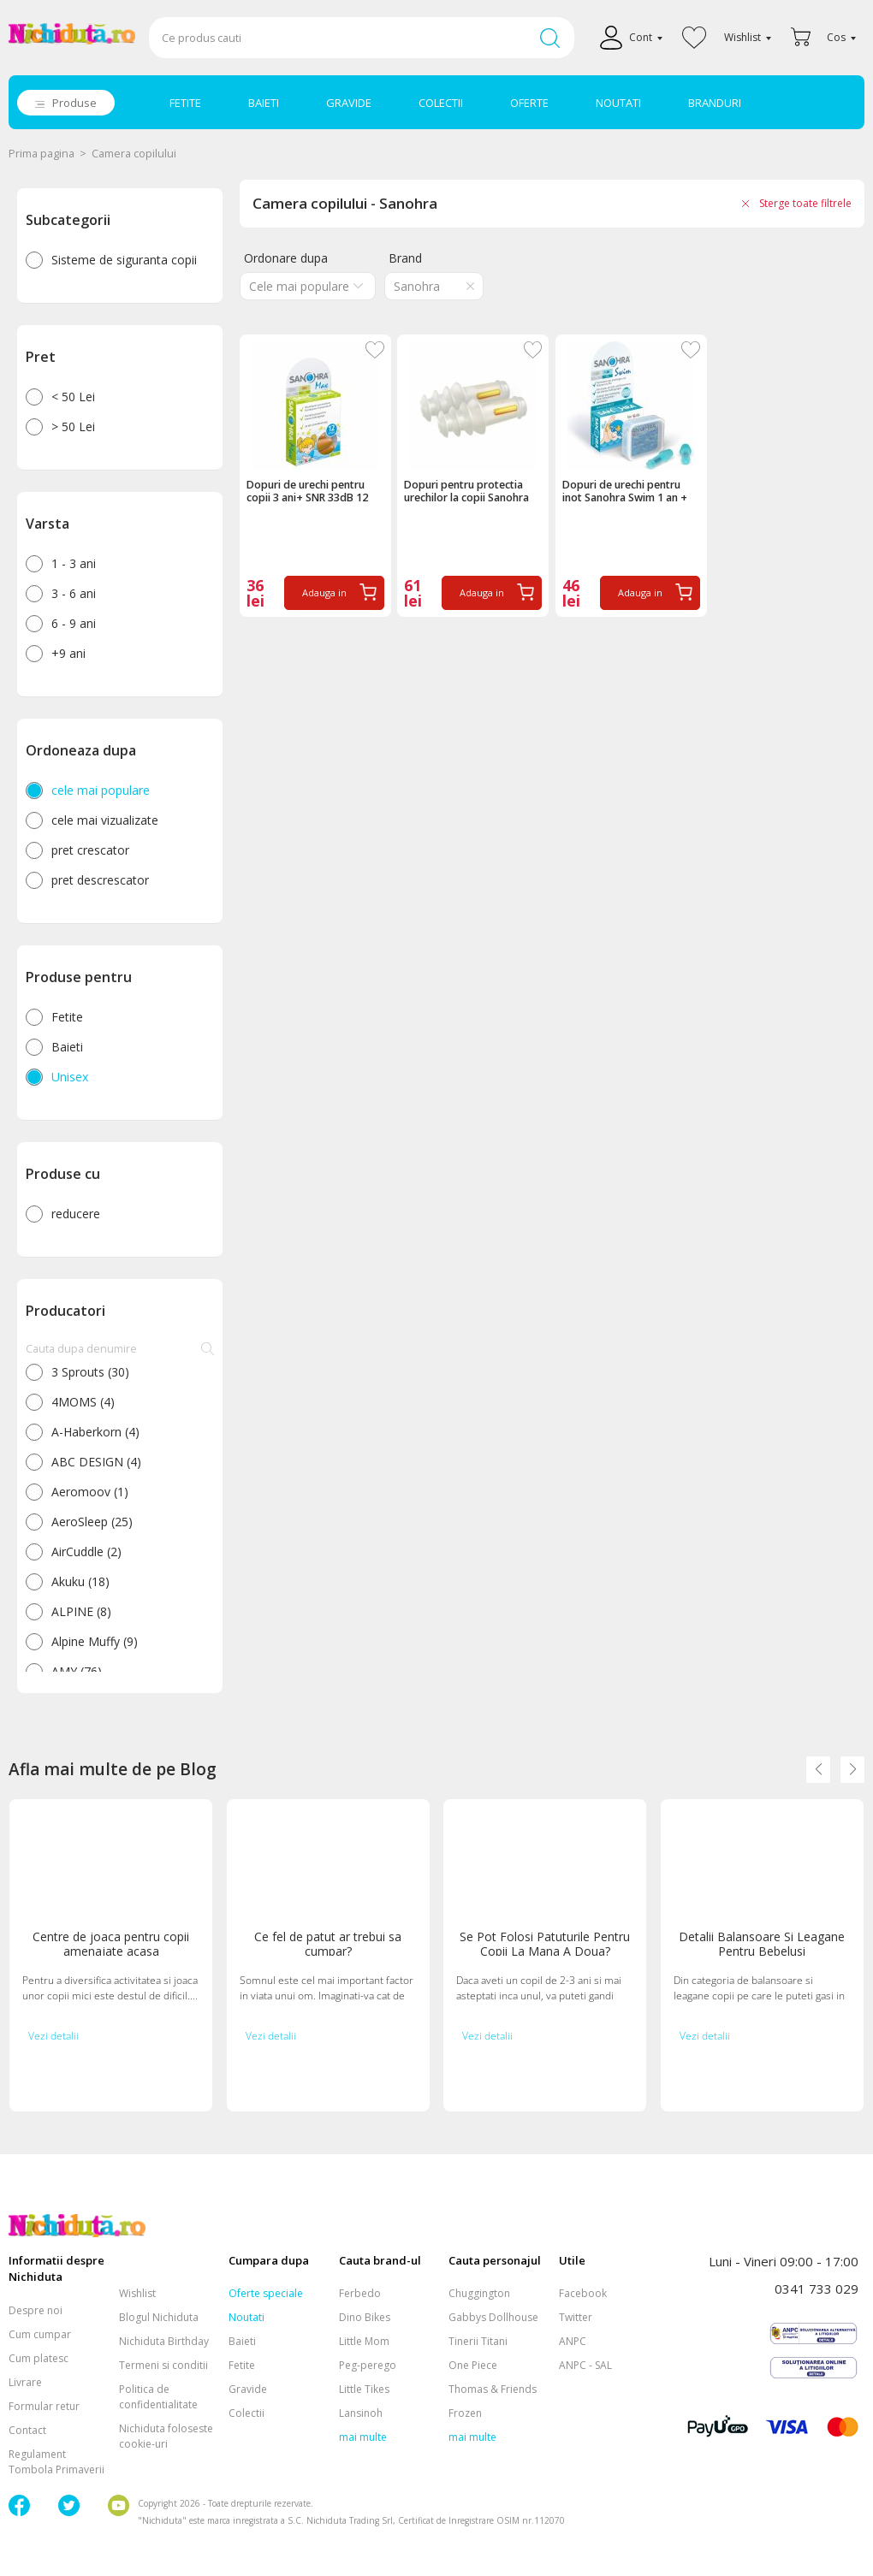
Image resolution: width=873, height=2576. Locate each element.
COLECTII (441, 102)
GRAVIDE (348, 102)
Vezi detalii (53, 2035)
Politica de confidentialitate (158, 2397)
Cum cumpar (40, 2334)
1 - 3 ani (73, 563)
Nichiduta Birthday (164, 2341)
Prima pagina (41, 153)
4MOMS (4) (83, 1402)
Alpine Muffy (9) (94, 1641)
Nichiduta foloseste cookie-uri (166, 2436)
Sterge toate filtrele (805, 203)
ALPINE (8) (81, 1611)
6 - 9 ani (73, 623)
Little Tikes (364, 2389)
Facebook (583, 2293)
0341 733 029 (816, 2288)
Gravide (248, 2389)
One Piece (472, 2365)
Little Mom (364, 2341)
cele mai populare (100, 790)
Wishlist (137, 2293)
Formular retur (44, 2406)
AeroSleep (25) (92, 1521)
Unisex (69, 1077)
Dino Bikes (364, 2317)
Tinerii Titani (478, 2341)
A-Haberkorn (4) (95, 1432)
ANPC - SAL (585, 2365)
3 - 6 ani (73, 593)
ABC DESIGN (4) (96, 1462)
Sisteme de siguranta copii (124, 260)
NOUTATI (618, 102)
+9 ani (68, 653)
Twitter (575, 2317)
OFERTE (529, 102)
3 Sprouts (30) (90, 1372)
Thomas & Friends (492, 2389)
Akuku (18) (80, 1581)
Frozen (465, 2413)
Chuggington (479, 2293)
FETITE (185, 102)
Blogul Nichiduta (159, 2317)
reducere (75, 1213)
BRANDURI (714, 102)
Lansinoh (361, 2413)
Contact (27, 2430)
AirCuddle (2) (86, 1551)
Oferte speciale (266, 2293)
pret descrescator (100, 880)
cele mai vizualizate (104, 820)
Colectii (246, 2413)
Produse (74, 102)
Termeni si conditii (163, 2365)
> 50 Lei (73, 426)
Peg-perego (367, 2365)
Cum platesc (38, 2358)
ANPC (572, 2341)
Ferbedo (360, 2293)
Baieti (67, 1047)
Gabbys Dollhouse (493, 2317)
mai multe (363, 2437)
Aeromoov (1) (89, 1491)
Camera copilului (134, 153)
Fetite (67, 1017)
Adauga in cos (324, 598)
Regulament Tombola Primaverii (56, 2462)
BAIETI (263, 102)
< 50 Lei (73, 396)
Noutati (246, 2317)
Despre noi (35, 2310)
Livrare (25, 2382)
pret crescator (90, 850)
